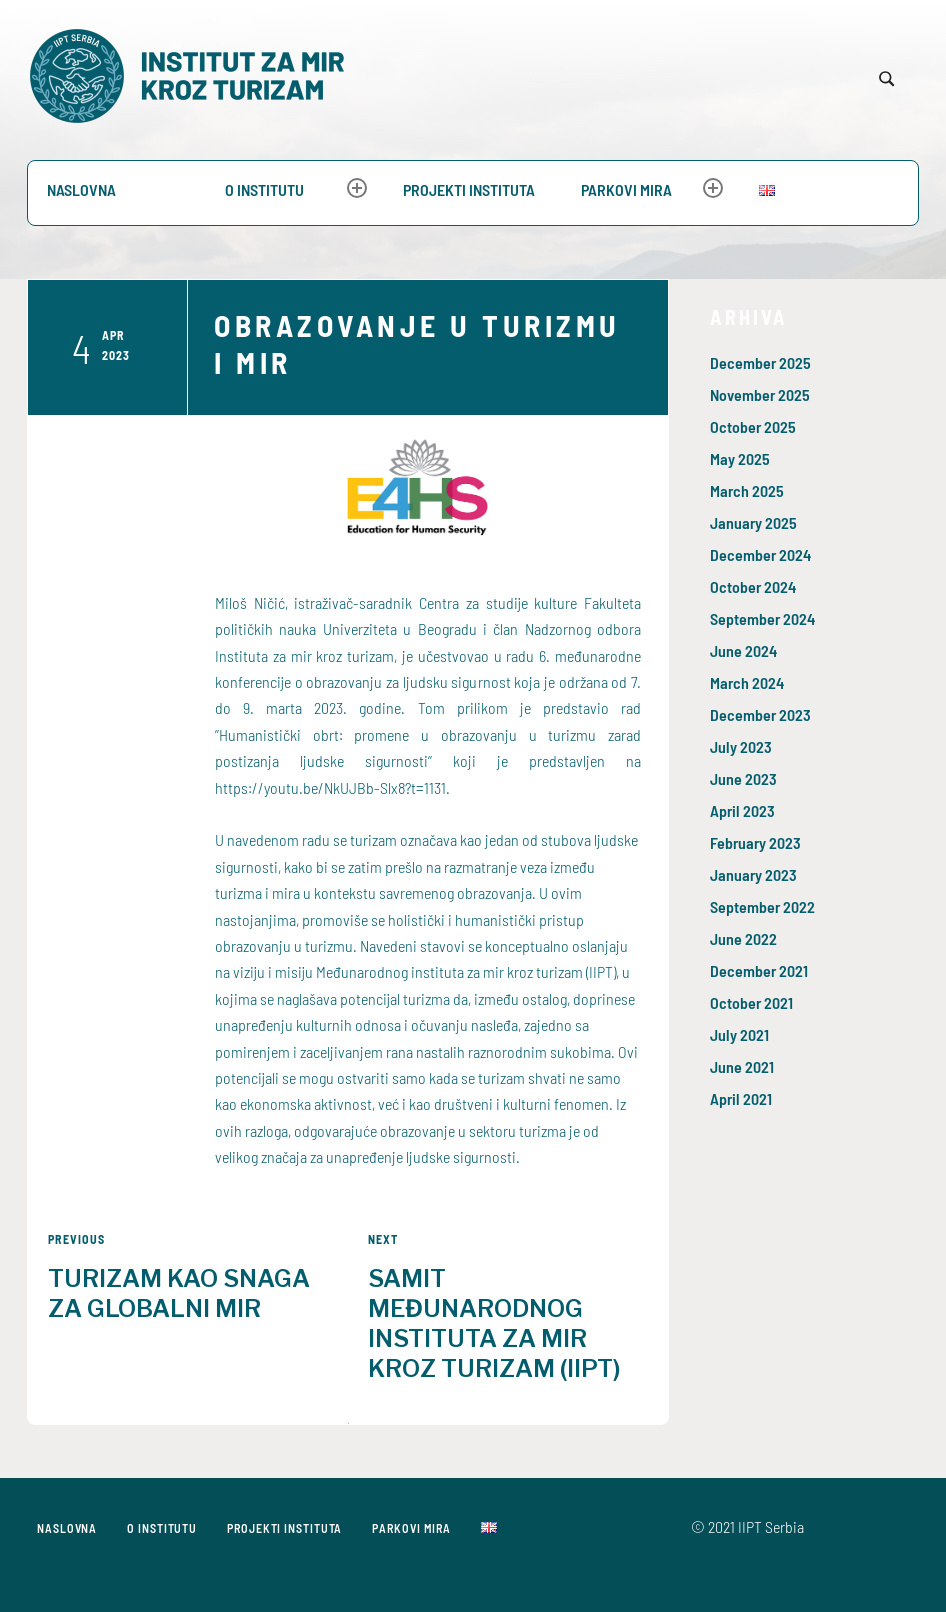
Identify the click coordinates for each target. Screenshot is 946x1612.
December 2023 (760, 714)
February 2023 (755, 842)
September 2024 (762, 618)
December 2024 (760, 554)
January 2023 (753, 874)
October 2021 (751, 1002)
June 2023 (743, 778)
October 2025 (753, 426)
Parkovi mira (626, 189)
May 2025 (740, 458)
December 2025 (760, 362)
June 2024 (743, 650)
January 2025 (753, 522)
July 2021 (739, 1034)
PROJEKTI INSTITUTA (469, 189)
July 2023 (741, 746)
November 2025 (760, 394)
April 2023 (742, 810)
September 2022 (762, 906)
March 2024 (747, 682)
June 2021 (742, 1066)
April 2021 (741, 1098)
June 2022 (743, 938)
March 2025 (747, 490)
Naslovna (81, 189)
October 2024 (753, 586)
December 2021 (759, 970)
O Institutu (264, 189)
